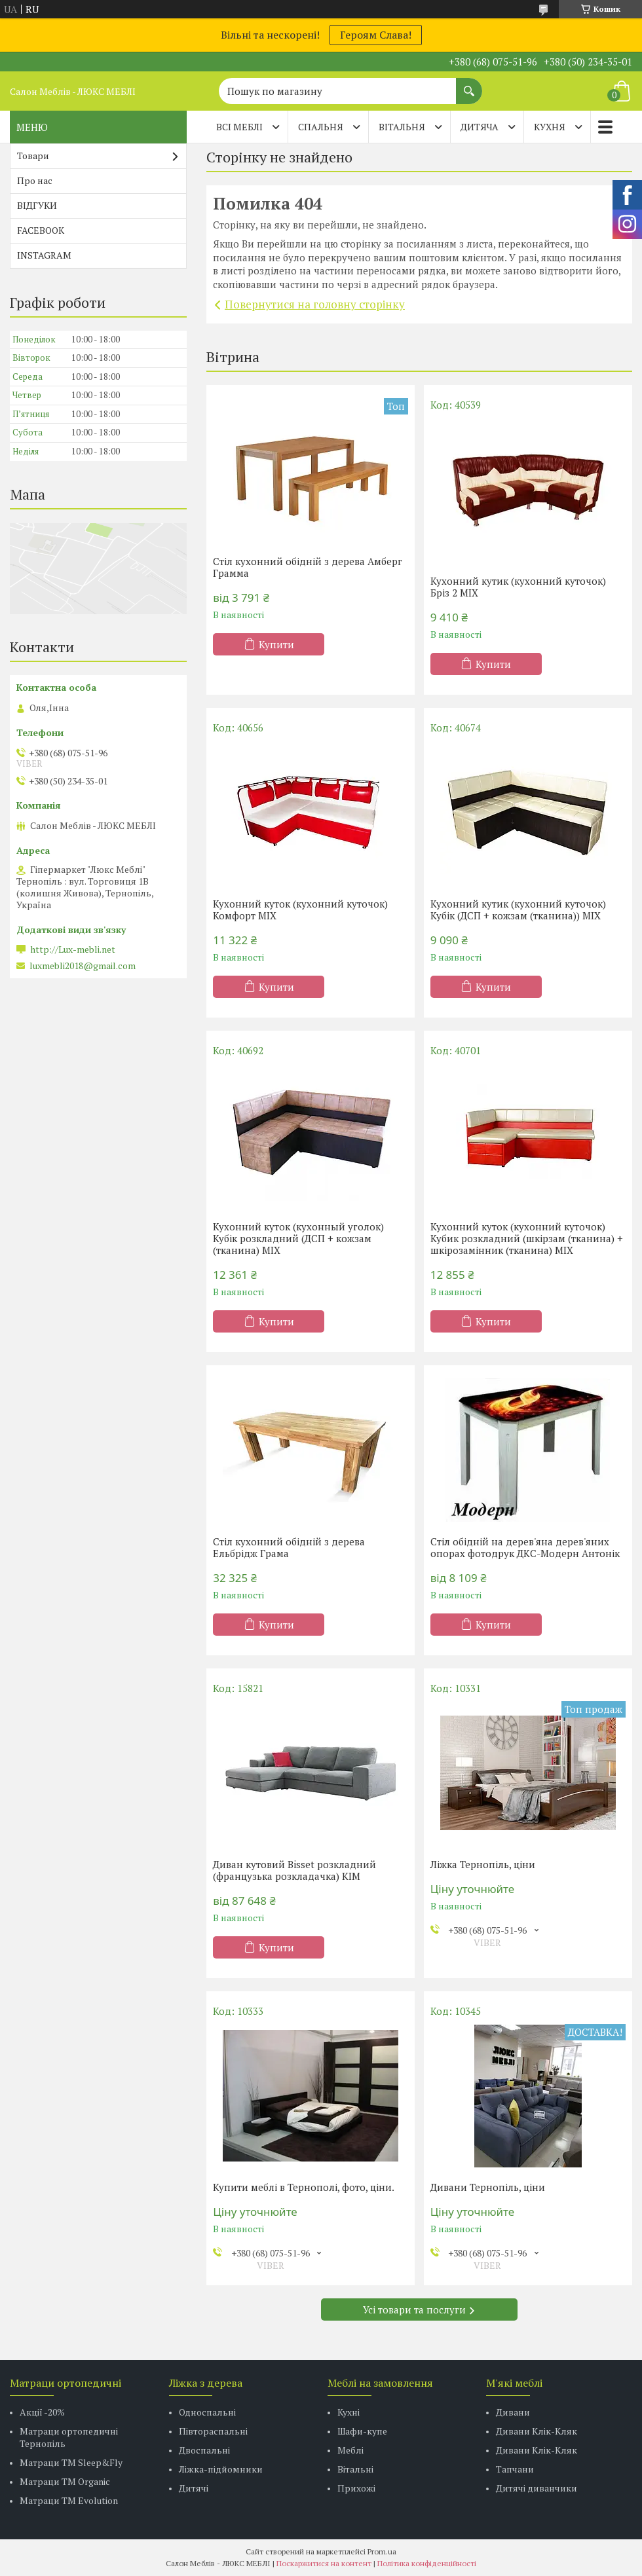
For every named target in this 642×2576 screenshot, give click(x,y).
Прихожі (356, 2488)
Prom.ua (382, 2551)
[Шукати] (469, 84)
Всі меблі (239, 126)
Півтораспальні (213, 2431)
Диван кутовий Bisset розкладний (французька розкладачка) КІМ (294, 1870)
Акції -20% (42, 2412)
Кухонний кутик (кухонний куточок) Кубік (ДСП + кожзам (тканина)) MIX (518, 909)
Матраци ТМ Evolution (69, 2500)
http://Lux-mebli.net (72, 949)
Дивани (513, 2412)
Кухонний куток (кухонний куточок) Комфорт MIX (300, 909)
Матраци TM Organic (65, 2481)
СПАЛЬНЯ (320, 126)
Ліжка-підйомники (221, 2469)
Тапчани (515, 2469)
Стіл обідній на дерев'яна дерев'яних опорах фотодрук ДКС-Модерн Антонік (525, 1547)
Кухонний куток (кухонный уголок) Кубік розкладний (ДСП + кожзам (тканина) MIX (298, 1238)
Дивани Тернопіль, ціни (487, 2187)
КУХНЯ (549, 126)
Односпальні (207, 2412)
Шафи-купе (362, 2431)
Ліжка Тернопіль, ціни (482, 1864)
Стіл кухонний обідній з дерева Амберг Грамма (307, 567)
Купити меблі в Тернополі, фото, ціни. (303, 2187)
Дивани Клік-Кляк (536, 2431)
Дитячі (193, 2488)
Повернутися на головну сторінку (315, 304)
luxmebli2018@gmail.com (82, 966)
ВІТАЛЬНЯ (402, 126)
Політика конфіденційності (426, 2563)
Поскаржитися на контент (323, 2563)
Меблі (350, 2450)
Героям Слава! (375, 35)
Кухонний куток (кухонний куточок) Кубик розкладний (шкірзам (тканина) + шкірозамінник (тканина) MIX (526, 1238)
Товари (33, 155)
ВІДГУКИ (37, 205)
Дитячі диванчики (536, 2488)
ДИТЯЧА (480, 126)
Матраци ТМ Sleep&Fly (71, 2462)
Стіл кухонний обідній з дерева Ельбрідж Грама (289, 1547)
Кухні (348, 2412)
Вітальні (355, 2469)
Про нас (34, 180)
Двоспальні (204, 2450)
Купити (276, 644)
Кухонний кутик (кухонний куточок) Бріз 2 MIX (518, 586)
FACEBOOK (40, 230)
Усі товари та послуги (414, 2309)
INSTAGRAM (44, 255)
